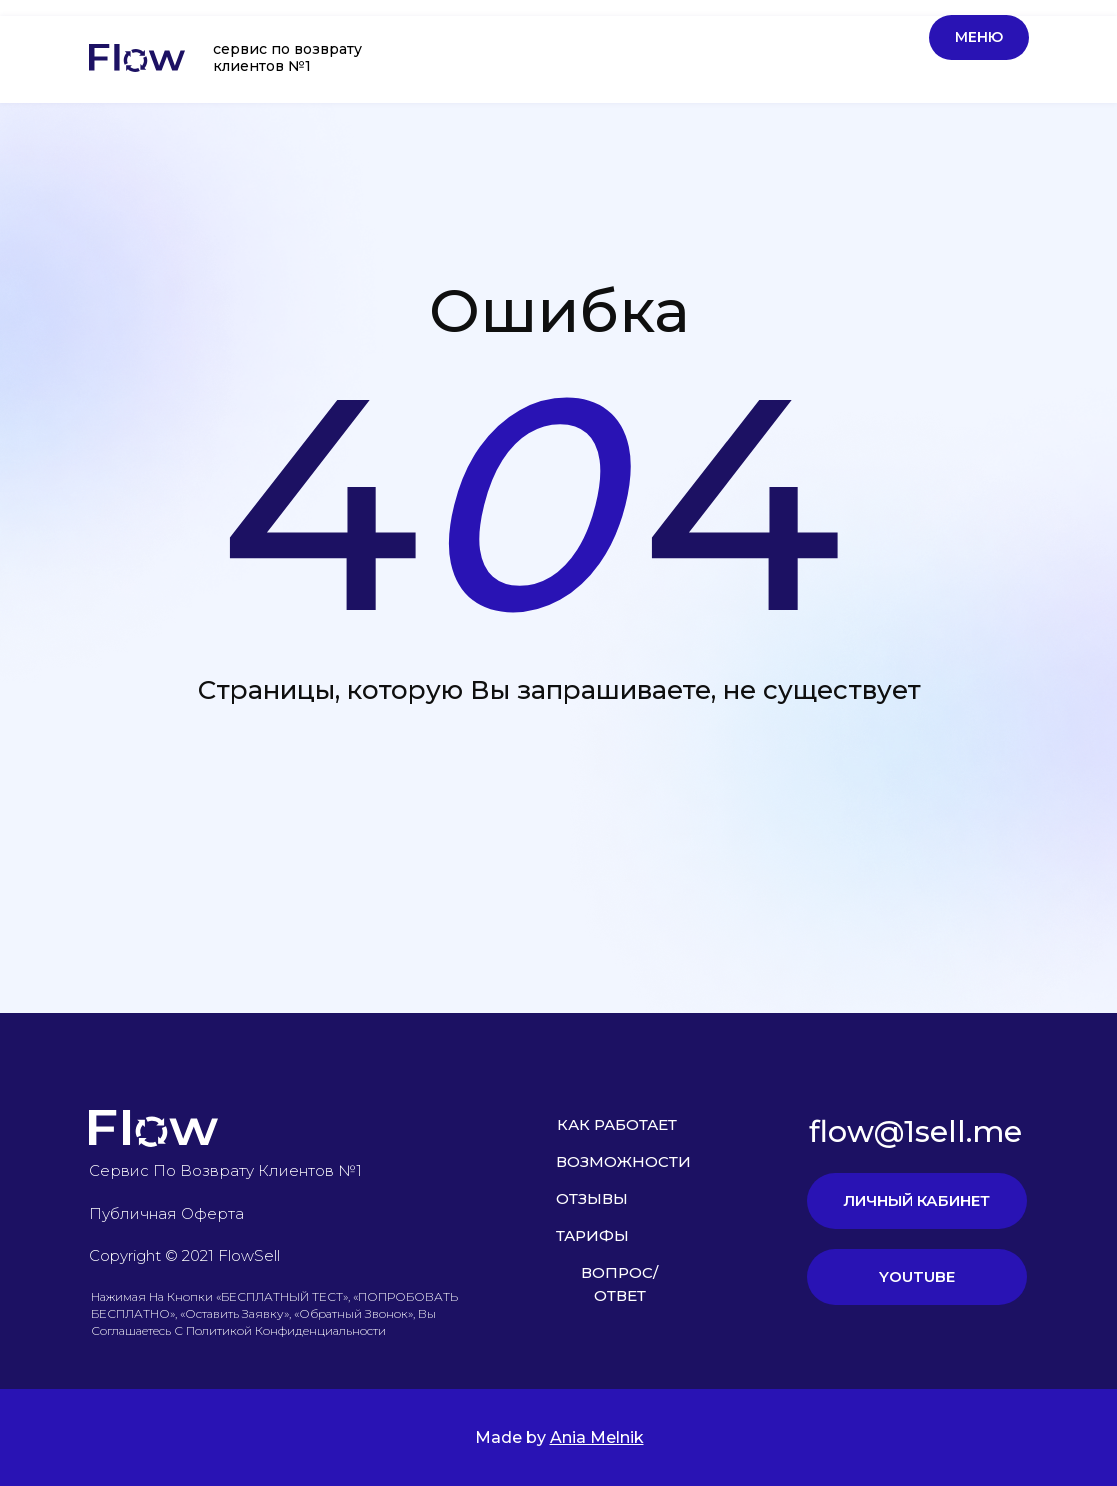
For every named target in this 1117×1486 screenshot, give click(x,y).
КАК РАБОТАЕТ (617, 1124)
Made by (559, 1437)
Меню (979, 37)
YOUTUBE (917, 1276)
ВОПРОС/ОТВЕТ (619, 1284)
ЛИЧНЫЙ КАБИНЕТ (916, 1200)
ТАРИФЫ (592, 1235)
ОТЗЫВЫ (592, 1198)
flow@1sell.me (915, 1131)
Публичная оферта (166, 1213)
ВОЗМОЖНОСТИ (623, 1161)
